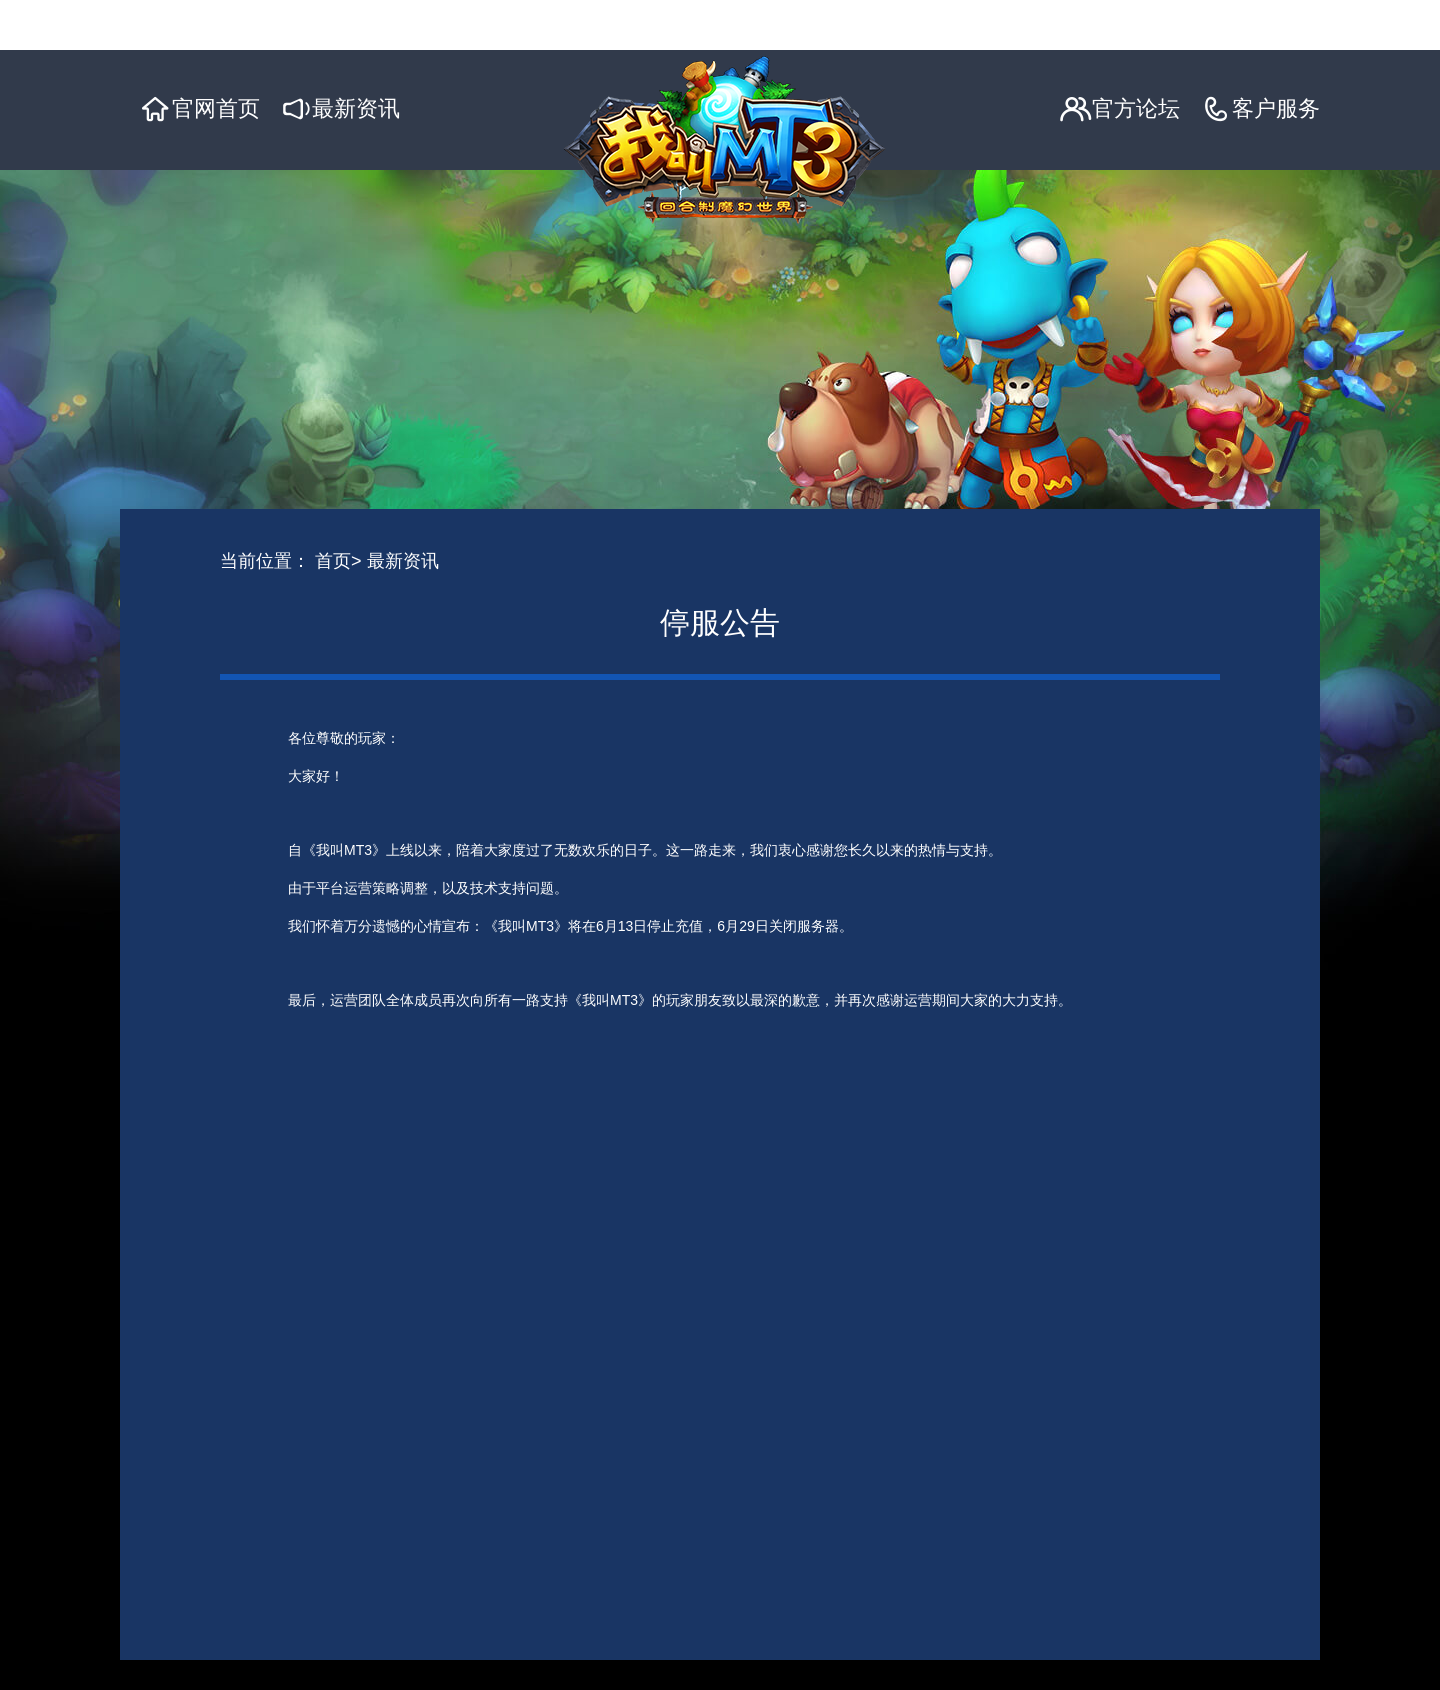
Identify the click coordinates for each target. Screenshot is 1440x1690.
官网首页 (216, 108)
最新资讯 (356, 108)
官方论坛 (1136, 108)
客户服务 (1276, 108)
